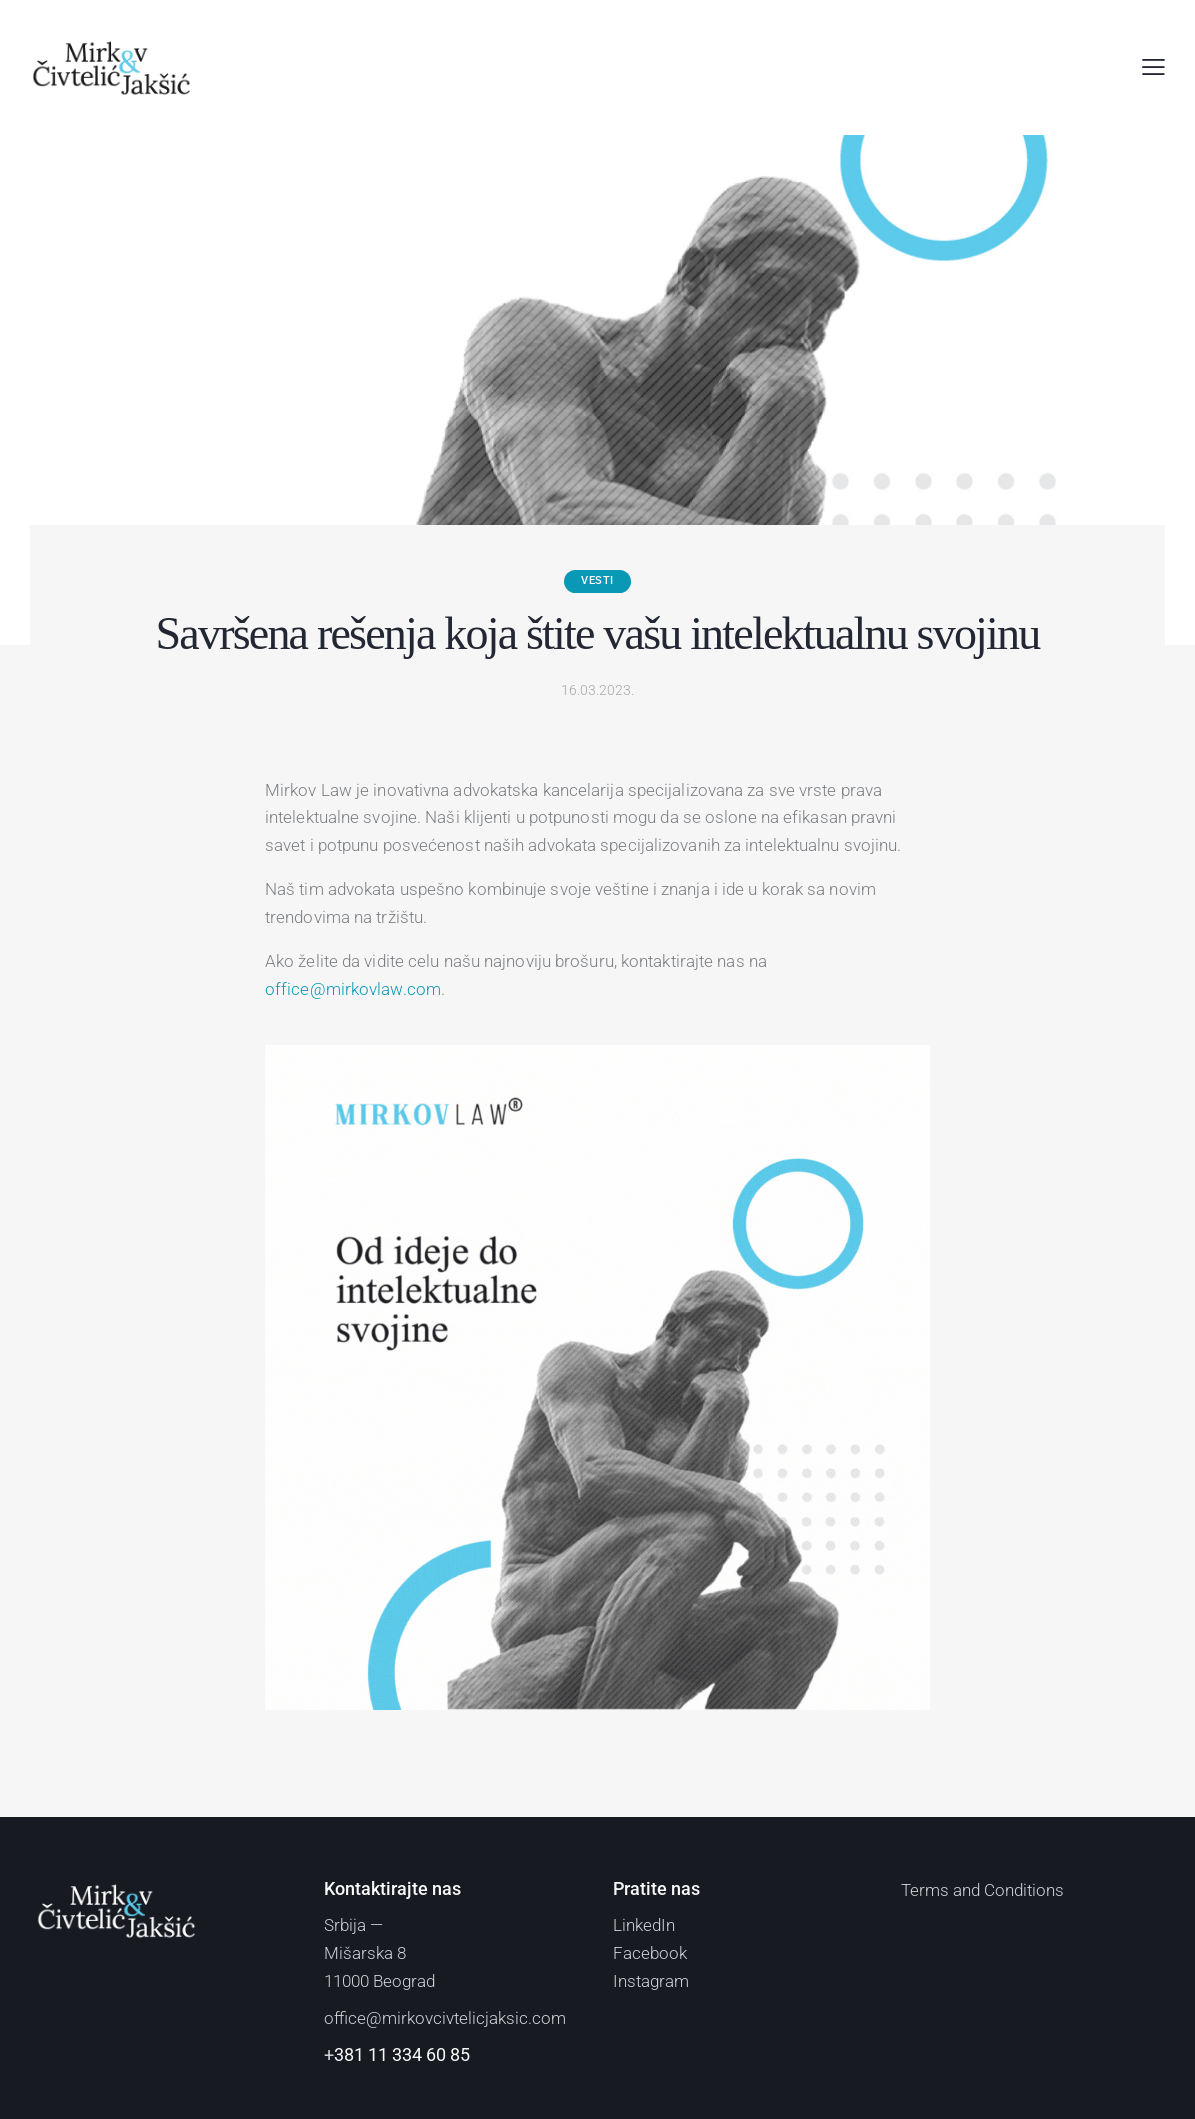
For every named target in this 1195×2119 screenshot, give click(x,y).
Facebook (650, 1953)
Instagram (651, 1981)
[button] (1153, 68)
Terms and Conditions (982, 1890)
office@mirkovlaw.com (353, 989)
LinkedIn (644, 1925)
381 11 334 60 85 (402, 2054)
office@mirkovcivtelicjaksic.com (445, 2018)
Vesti (597, 580)
